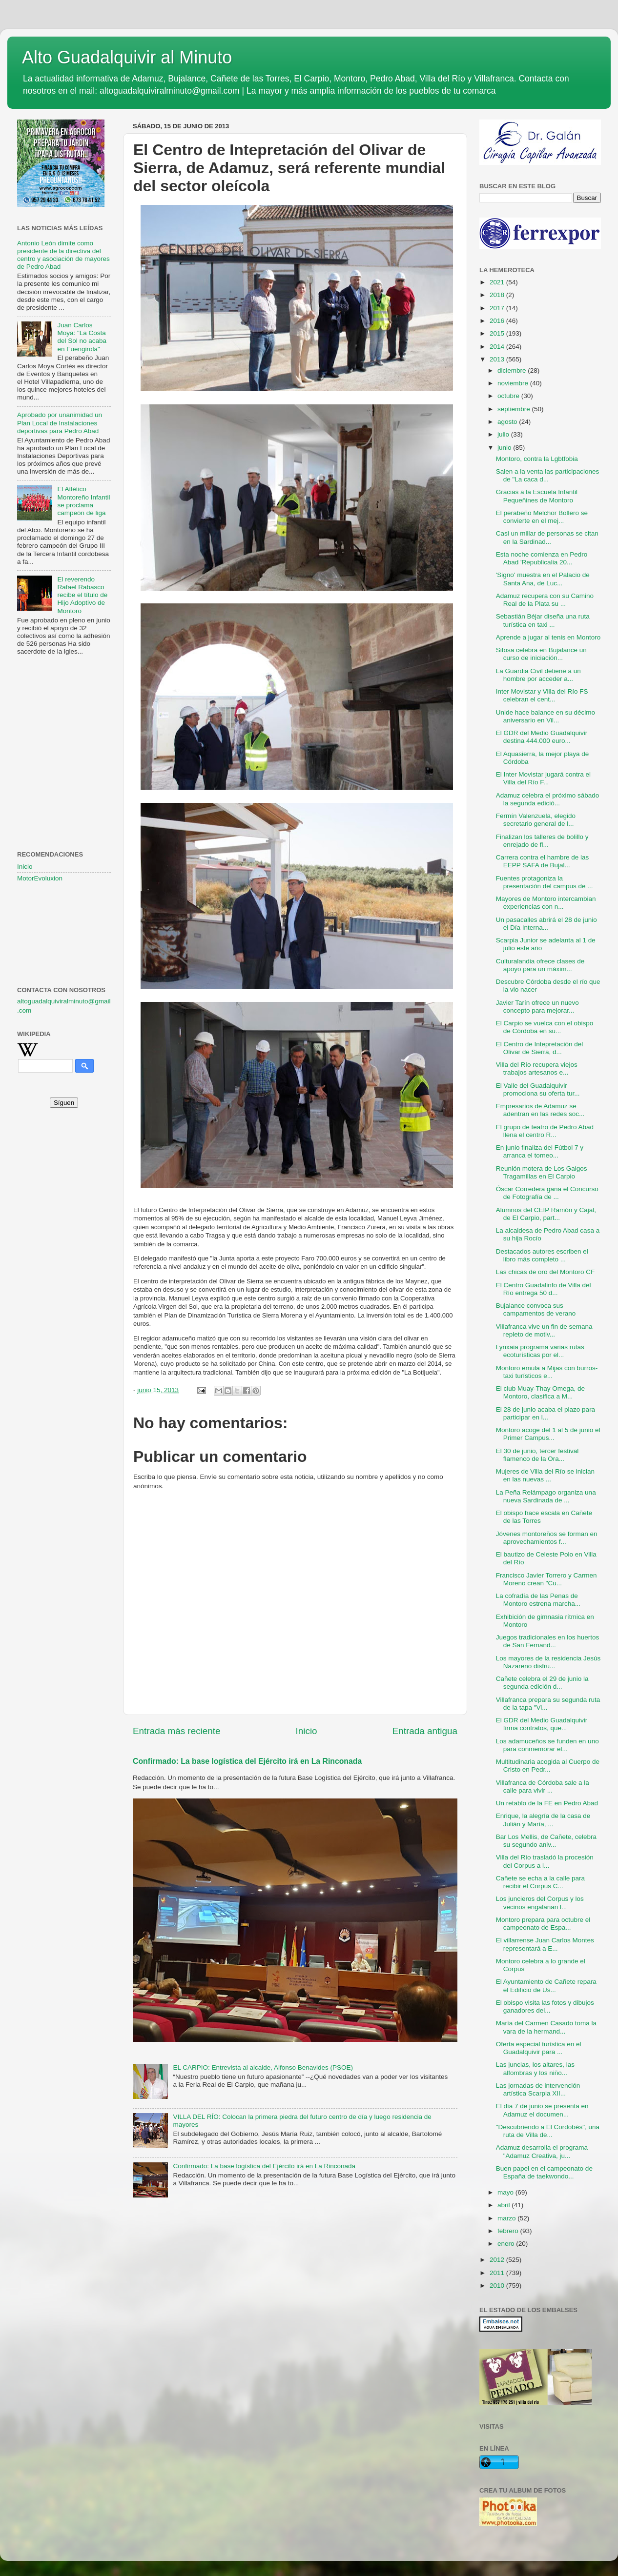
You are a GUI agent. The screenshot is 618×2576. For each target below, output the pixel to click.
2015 (498, 333)
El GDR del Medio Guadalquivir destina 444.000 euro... (542, 736)
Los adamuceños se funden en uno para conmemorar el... (547, 1745)
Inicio (306, 1731)
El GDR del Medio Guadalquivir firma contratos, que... (542, 1724)
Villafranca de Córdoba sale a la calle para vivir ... (542, 1786)
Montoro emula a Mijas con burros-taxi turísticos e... (547, 1371)
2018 (498, 295)
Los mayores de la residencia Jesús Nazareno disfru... (548, 1662)
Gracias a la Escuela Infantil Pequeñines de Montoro (536, 495)
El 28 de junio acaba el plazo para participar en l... (545, 1413)
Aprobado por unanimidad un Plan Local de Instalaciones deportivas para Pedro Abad (59, 422)
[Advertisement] (64, 711)
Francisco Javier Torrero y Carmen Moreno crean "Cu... (546, 1579)
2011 (498, 2272)
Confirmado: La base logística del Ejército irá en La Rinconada (247, 1761)
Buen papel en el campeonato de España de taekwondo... (544, 2172)
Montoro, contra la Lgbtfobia (537, 458)
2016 (498, 320)
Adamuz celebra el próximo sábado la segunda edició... (547, 799)
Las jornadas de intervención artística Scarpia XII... (538, 2089)
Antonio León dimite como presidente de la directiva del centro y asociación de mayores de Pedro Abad (63, 255)
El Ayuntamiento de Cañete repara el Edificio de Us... (546, 1985)
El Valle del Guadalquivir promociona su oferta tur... (538, 1089)
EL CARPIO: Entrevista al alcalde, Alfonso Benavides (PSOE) (263, 2067)
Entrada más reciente (177, 1731)
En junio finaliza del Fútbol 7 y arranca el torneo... (539, 1151)
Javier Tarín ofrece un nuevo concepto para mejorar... (537, 1006)
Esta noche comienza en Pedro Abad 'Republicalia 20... (542, 558)
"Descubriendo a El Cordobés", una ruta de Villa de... (547, 2130)
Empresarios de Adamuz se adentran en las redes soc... (540, 1110)
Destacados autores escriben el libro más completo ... (542, 1255)
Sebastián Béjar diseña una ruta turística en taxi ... (543, 620)
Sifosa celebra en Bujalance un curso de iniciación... (541, 653)
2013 (498, 359)
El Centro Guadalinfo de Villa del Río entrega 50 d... (543, 1289)
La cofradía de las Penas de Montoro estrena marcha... (538, 1599)
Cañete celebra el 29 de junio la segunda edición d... (542, 1682)
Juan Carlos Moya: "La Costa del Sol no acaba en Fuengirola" (81, 337)
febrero (508, 2231)
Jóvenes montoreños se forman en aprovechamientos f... (546, 1537)
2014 (498, 346)
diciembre (512, 370)
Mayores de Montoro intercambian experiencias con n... (546, 902)
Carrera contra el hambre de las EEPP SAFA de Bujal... (542, 861)
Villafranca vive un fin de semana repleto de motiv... (544, 1330)
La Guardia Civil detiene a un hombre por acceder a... (538, 674)
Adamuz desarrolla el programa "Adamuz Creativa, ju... (542, 2151)
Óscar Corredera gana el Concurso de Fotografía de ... (547, 1192)
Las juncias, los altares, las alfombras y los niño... (535, 2068)
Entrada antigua (424, 1731)
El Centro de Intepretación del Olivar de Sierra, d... (539, 1048)
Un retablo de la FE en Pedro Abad (547, 1803)
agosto (508, 421)
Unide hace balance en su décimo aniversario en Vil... (545, 716)
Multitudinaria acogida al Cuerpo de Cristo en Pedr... (547, 1765)
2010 (498, 2285)
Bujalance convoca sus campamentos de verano (536, 1309)
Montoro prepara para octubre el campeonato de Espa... (543, 1923)
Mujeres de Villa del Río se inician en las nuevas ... (545, 1475)
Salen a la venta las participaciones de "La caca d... (547, 475)
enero (506, 2243)
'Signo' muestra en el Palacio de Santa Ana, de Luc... (543, 578)
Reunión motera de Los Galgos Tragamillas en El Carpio (541, 1172)
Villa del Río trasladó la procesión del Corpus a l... (545, 1861)
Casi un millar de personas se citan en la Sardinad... (547, 537)
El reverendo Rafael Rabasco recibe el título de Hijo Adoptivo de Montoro (82, 595)
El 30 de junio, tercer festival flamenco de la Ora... (537, 1454)
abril (504, 2205)
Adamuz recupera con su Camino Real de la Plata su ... (545, 599)
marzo (507, 2218)
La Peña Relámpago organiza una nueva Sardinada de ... (546, 1496)
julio (504, 434)
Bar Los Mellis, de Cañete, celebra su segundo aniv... (546, 1840)
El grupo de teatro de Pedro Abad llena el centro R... (545, 1130)
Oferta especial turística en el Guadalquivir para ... (538, 2048)
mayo (506, 2192)
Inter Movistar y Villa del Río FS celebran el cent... (542, 695)
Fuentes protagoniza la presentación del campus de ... (544, 882)
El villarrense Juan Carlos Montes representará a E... (545, 1944)
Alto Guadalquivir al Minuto (127, 57)
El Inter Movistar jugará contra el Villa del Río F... (543, 778)
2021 (498, 282)
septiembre (514, 409)
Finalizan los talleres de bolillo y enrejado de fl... (542, 840)
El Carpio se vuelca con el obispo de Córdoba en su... (545, 1027)
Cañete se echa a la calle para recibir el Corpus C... (540, 1882)
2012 (498, 2259)
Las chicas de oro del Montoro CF (545, 1272)
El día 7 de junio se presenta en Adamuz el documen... (542, 2109)
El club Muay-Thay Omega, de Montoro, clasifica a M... (540, 1392)
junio (505, 447)
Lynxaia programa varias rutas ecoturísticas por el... (540, 1350)
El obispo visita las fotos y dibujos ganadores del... (545, 2006)
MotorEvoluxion (39, 878)
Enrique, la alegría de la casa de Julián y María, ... (543, 1819)
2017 (498, 308)
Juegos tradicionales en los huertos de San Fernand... (547, 1641)
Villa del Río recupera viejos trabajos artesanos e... (536, 1068)
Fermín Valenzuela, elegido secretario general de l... (536, 819)
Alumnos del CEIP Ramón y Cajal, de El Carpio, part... (546, 1213)
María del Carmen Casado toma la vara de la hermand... (546, 2027)
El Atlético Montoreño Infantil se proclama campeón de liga (83, 501)
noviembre (513, 383)
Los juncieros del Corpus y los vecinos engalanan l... (540, 1902)
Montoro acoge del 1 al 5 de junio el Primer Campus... (548, 1433)
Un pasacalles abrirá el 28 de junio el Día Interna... (546, 923)
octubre (509, 395)
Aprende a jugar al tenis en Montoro (548, 637)
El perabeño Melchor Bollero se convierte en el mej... (542, 516)
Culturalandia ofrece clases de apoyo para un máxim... (540, 965)
